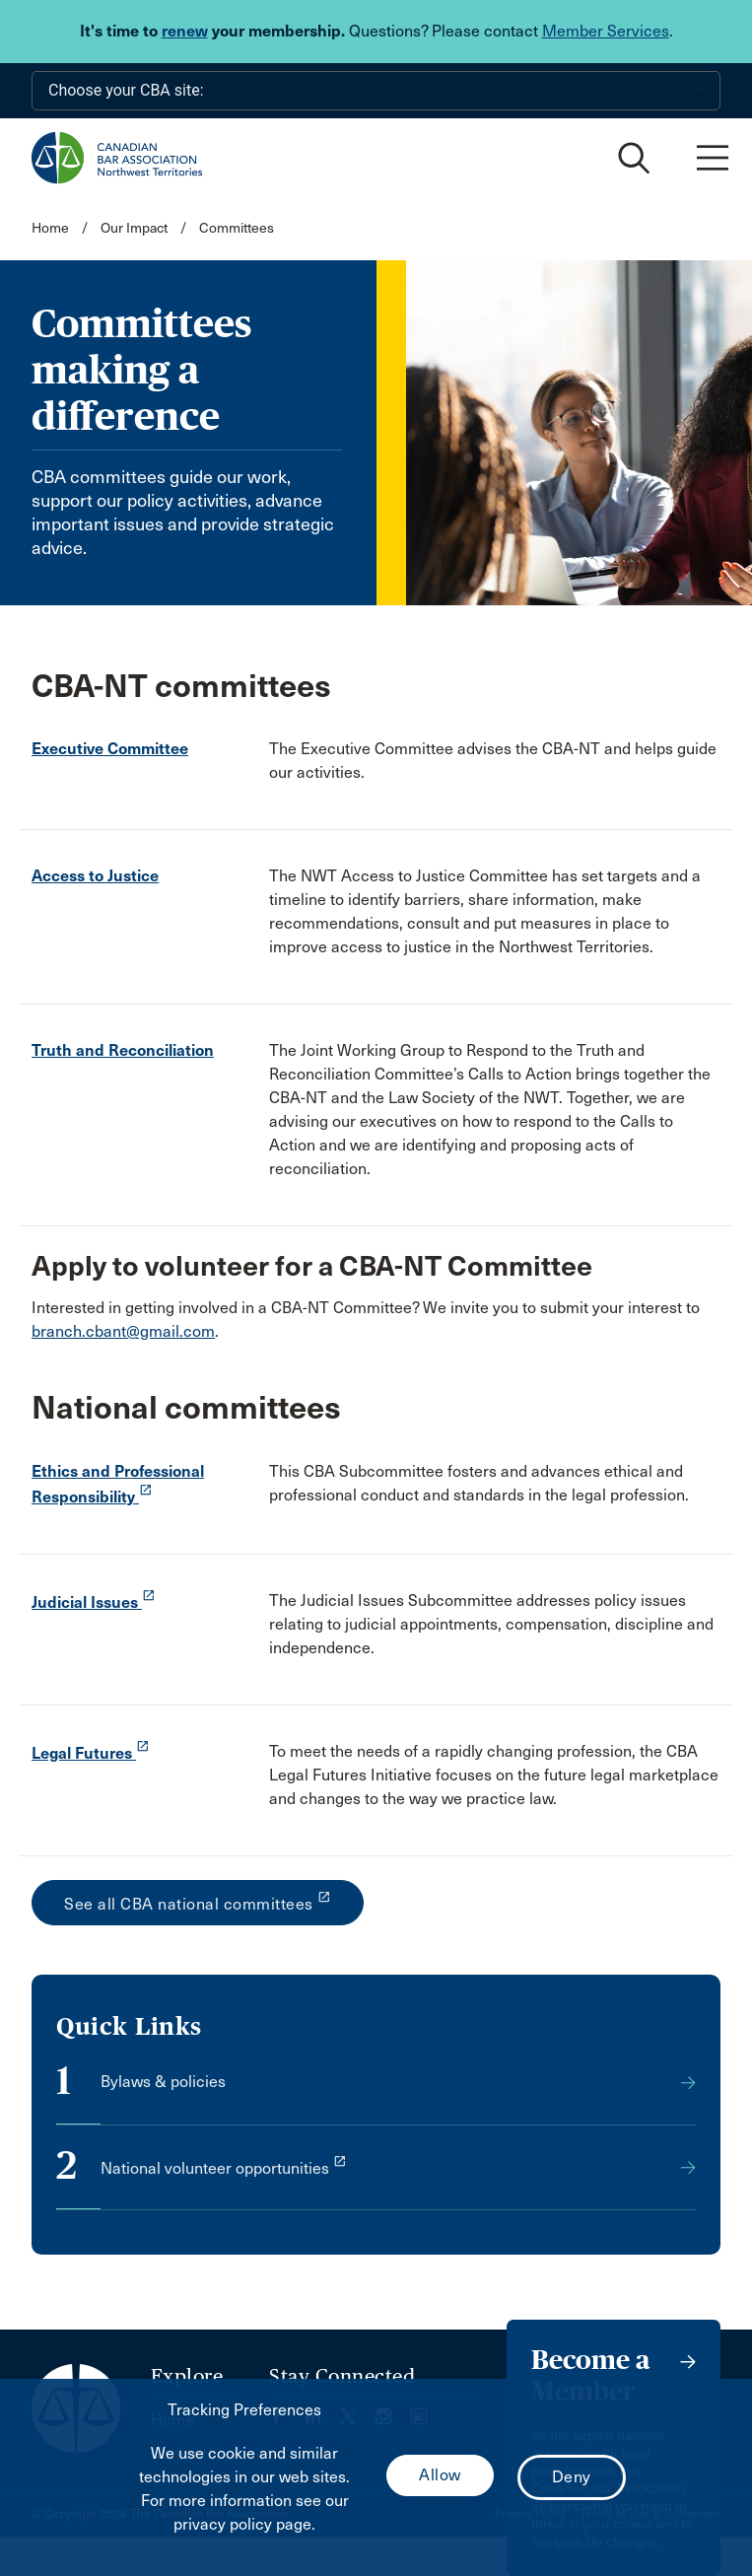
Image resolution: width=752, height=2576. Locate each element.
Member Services (605, 31)
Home (50, 228)
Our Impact (134, 228)
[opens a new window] (376, 2182)
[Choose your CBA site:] (376, 90)
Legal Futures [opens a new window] (91, 1753)
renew (185, 31)
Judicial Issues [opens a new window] (94, 1602)
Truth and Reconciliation (123, 1050)
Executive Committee (110, 748)
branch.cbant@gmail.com (123, 1331)
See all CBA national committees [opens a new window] (197, 1902)
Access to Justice (95, 876)
